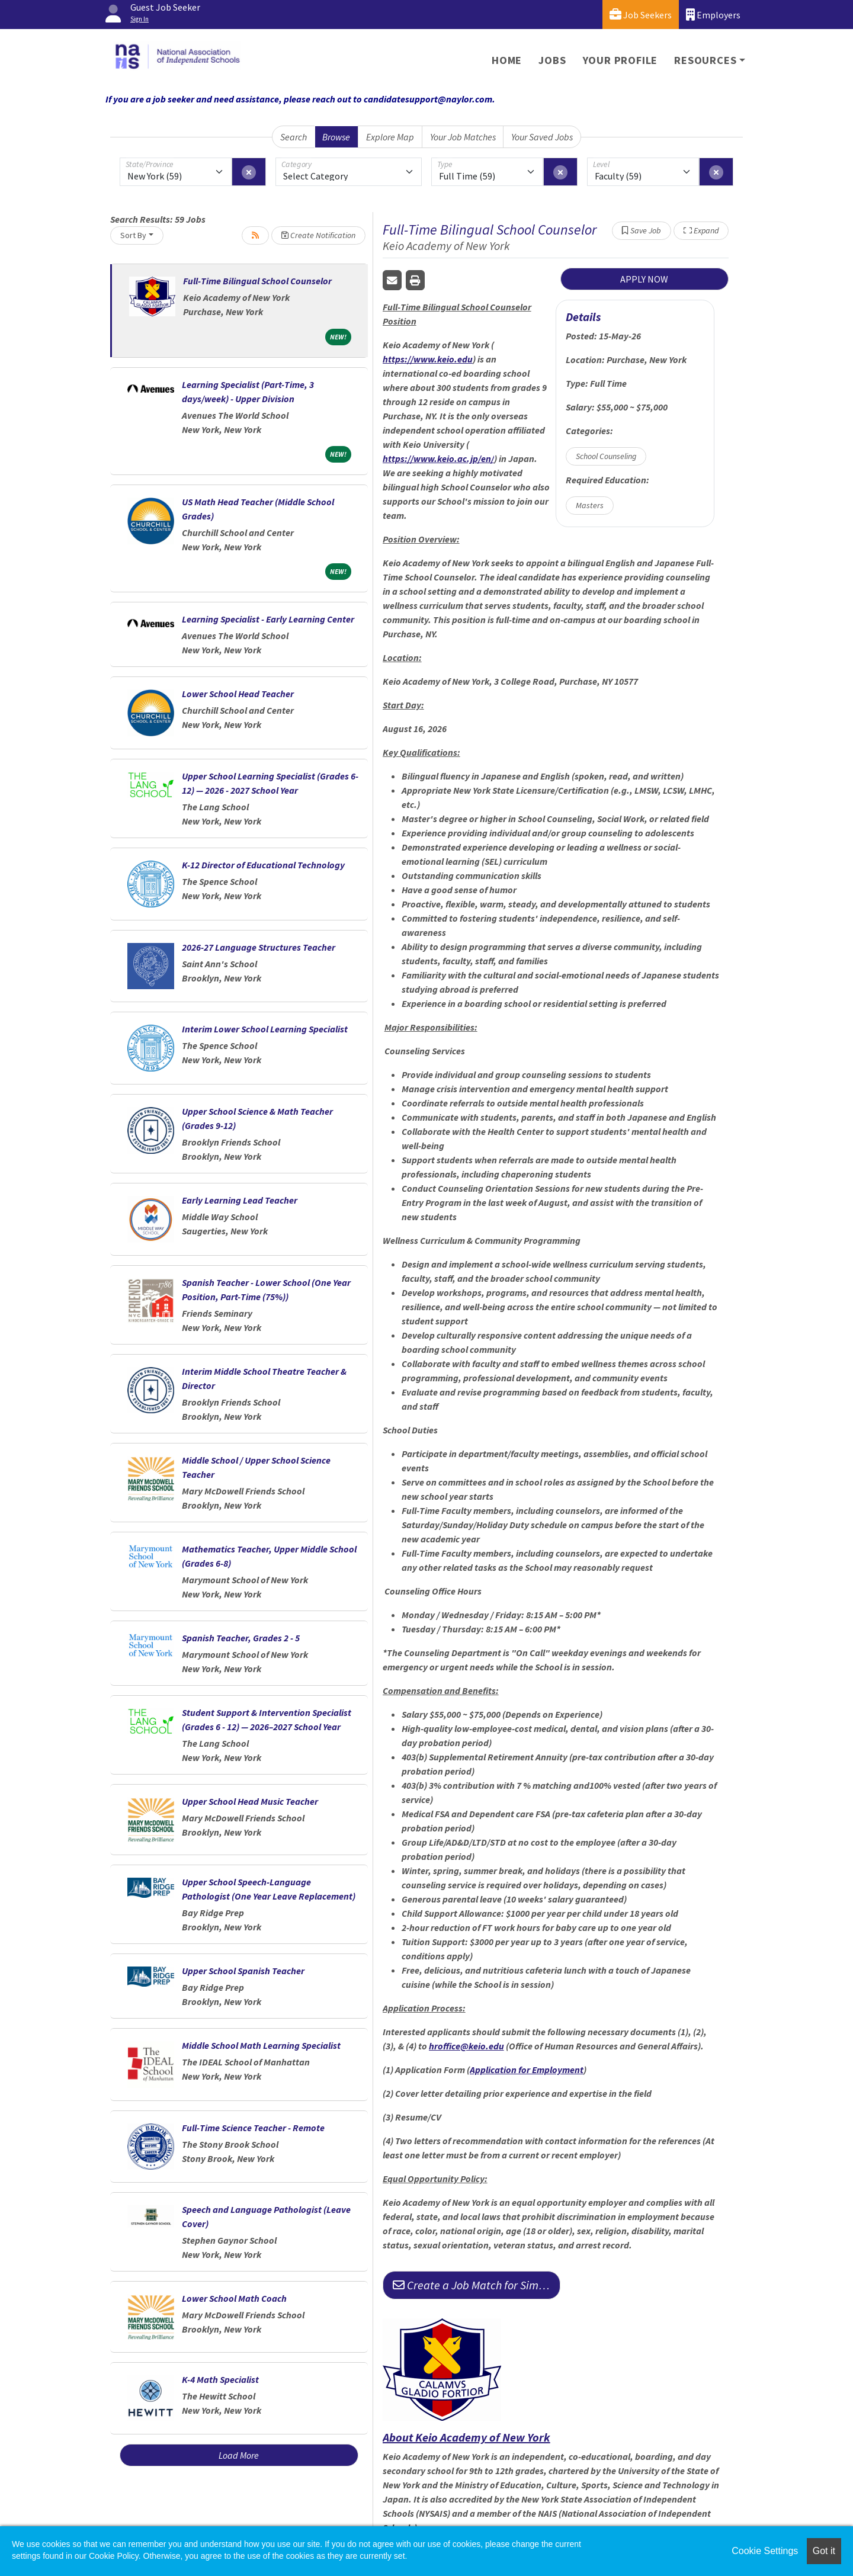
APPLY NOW (644, 279)
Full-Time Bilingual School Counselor (257, 281)
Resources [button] (705, 60)
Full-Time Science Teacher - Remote (253, 2128)
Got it (824, 2551)
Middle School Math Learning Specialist (261, 2045)
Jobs (552, 60)
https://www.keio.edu (428, 359)
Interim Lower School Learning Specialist (265, 1029)
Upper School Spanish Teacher (243, 1971)
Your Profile (620, 60)
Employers (713, 14)
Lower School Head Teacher (238, 694)
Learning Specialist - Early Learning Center (268, 619)
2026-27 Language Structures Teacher (258, 947)
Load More (239, 2455)
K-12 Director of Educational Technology (263, 865)
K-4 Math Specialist (220, 2379)
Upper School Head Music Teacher (250, 1801)
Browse (336, 137)
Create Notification (318, 235)
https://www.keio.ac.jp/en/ (438, 458)
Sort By (133, 235)
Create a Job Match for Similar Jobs (476, 2284)
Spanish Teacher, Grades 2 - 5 (241, 1638)
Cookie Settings (765, 2551)
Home (507, 60)
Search (293, 137)
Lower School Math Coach (234, 2298)
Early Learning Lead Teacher (239, 1200)
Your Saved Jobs (542, 137)
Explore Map (390, 137)
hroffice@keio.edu (466, 2046)
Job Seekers (641, 14)
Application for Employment (526, 2069)
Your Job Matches (463, 137)
